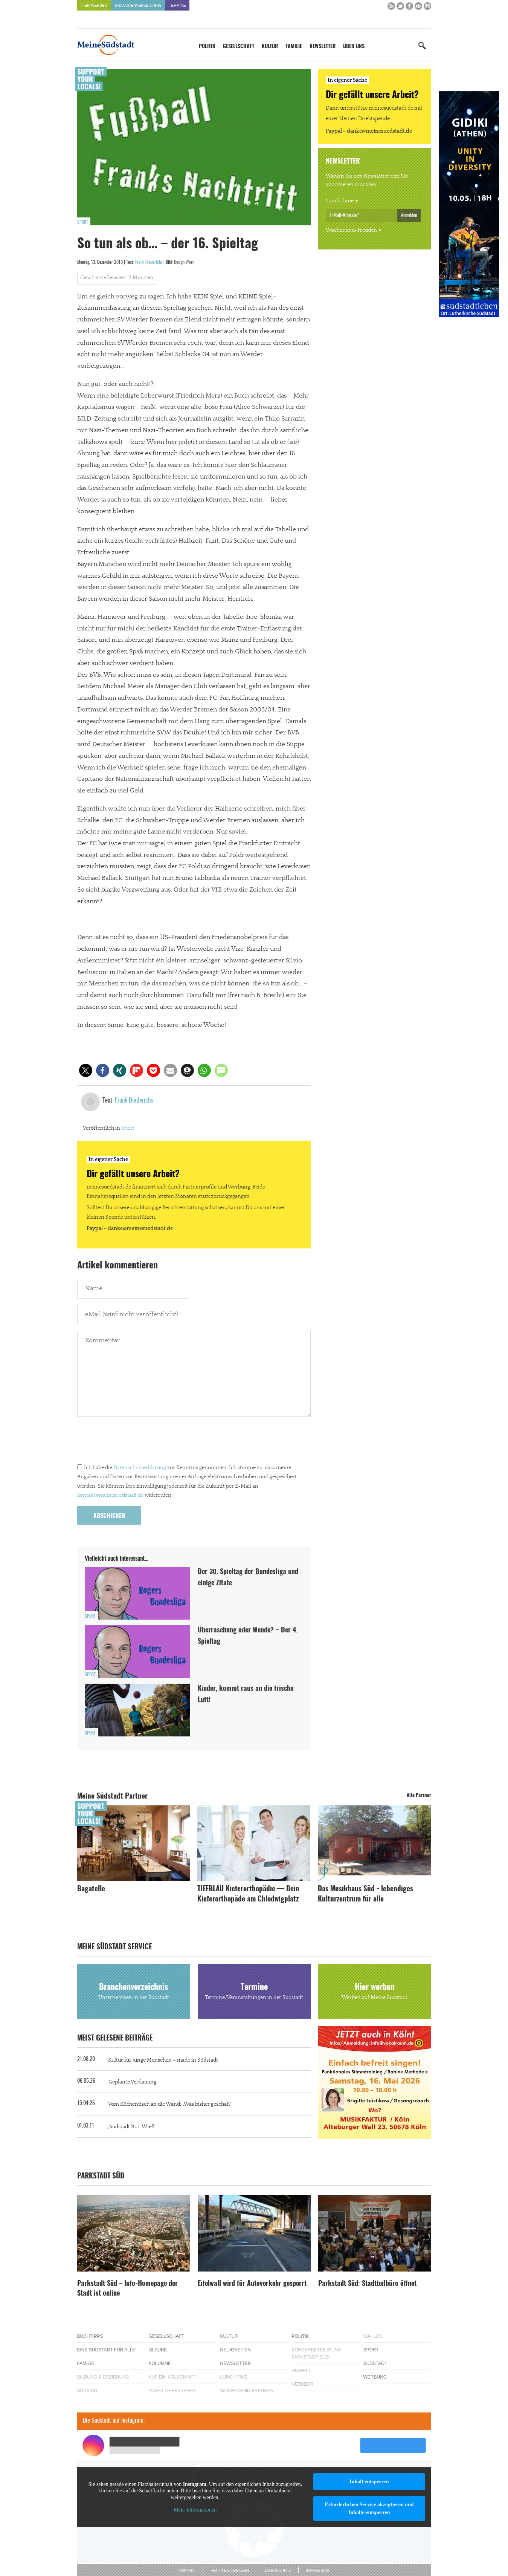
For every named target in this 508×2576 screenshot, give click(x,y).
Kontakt (187, 2570)
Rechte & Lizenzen (230, 2570)
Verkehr (303, 2384)
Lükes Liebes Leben (173, 2390)
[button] (85, 1070)
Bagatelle (91, 1889)
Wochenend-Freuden (351, 230)
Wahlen (373, 2336)
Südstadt (375, 2363)
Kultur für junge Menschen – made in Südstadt (163, 2060)
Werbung (375, 2377)
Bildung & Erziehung (103, 2377)
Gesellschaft (238, 46)
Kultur (270, 46)
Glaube (158, 2350)
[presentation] (134, 1442)
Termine (177, 5)
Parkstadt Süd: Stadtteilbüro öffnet (367, 2284)
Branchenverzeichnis (138, 5)
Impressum (317, 2570)
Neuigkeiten (235, 2350)
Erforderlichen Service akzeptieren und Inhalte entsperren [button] (369, 2508)
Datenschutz (277, 2570)
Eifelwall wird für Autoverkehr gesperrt (252, 2284)
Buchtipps (90, 2336)
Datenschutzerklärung (139, 1468)
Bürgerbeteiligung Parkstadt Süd (317, 2353)
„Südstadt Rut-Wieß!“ (132, 2127)
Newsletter (323, 46)
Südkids (87, 2390)
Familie (293, 46)
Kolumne (160, 2363)
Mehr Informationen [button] (195, 2510)
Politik (207, 46)
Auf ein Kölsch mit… (174, 2377)
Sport (82, 222)
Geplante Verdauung (132, 2082)
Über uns (354, 46)
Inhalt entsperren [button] (369, 2481)
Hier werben (94, 5)
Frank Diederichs (148, 262)
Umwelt (301, 2370)
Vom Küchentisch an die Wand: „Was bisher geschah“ (170, 2104)
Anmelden (409, 215)
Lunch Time (340, 201)
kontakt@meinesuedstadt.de (110, 1495)
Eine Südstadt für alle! (107, 2350)
